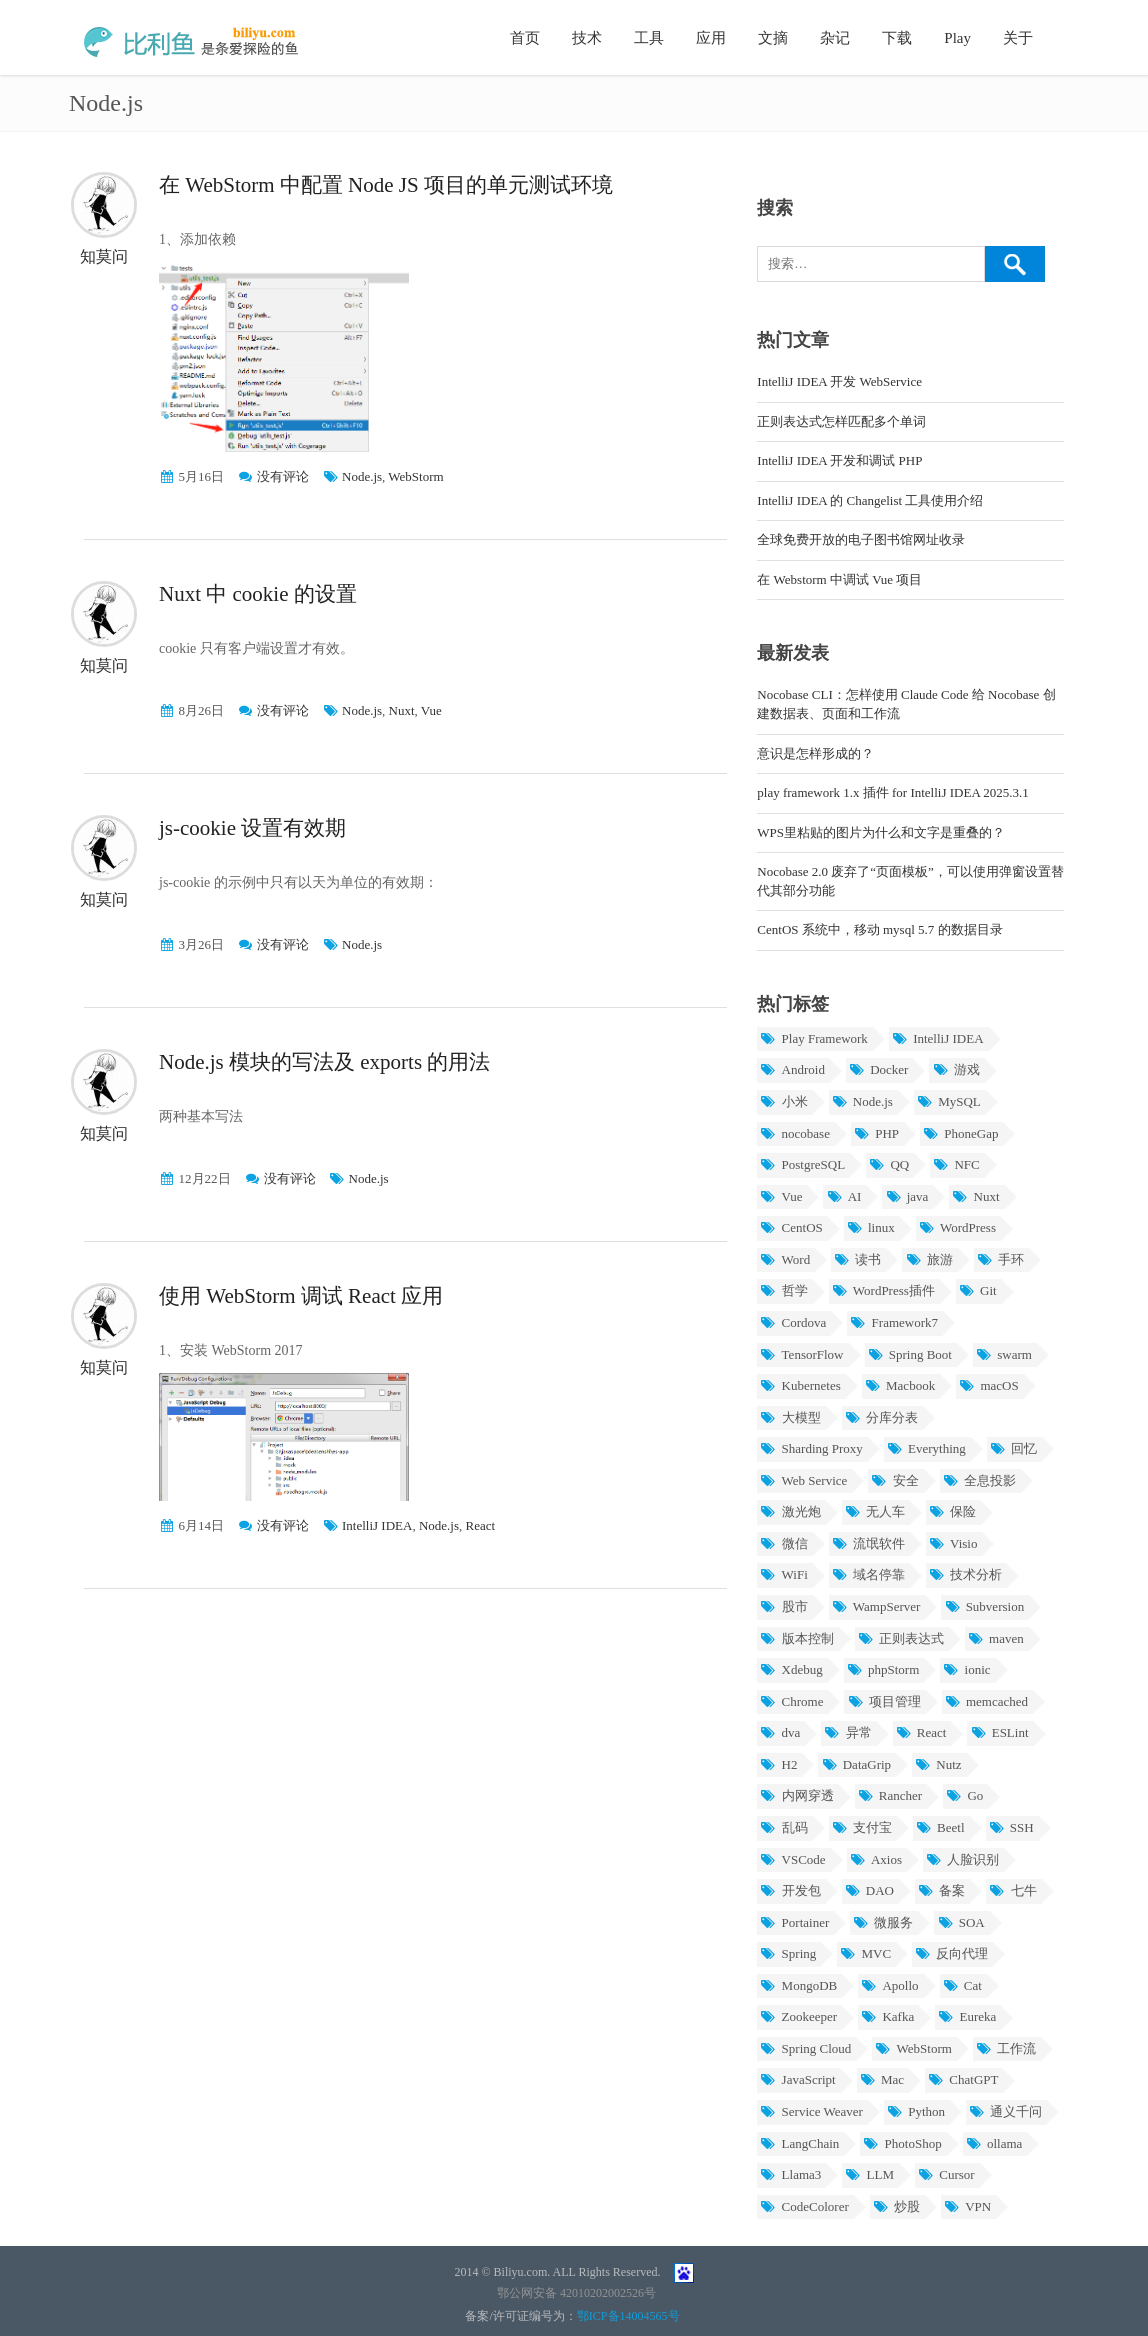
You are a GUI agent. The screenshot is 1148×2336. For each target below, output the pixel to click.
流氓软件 (868, 1543)
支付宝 (862, 1827)
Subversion (984, 1606)
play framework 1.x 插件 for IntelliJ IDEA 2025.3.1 (893, 792)
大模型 (790, 1417)
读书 (857, 1259)
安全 (894, 1480)
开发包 (790, 1890)
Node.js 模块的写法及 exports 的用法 (324, 1062)
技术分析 (965, 1574)
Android (792, 1069)
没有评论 (283, 476)
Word (785, 1259)
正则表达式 (901, 1638)
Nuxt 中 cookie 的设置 (258, 594)
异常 (847, 1732)
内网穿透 (796, 1795)
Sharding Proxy (811, 1448)
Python (916, 2111)
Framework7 (894, 1322)
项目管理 (883, 1701)
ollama (994, 2143)
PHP (876, 1133)
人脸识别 (962, 1859)
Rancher (890, 1795)
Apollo (889, 1985)
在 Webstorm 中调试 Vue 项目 (839, 579)
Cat (962, 1985)
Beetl (940, 1827)
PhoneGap (960, 1133)
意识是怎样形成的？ (815, 753)
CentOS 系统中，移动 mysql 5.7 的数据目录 (879, 929)
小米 (783, 1101)
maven (996, 1638)
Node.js (362, 476)
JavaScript (797, 2079)
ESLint (999, 1732)
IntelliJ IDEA (377, 1525)
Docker (879, 1069)
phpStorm (883, 1669)
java (906, 1196)
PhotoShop (902, 2143)
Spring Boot (910, 1354)
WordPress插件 (883, 1290)
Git (978, 1290)
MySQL (949, 1101)
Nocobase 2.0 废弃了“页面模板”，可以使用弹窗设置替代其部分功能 (910, 881)
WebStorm (415, 476)
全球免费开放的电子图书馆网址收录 (861, 539)
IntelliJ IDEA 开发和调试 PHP (839, 460)
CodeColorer (804, 2206)
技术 (587, 38)
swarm (1004, 1354)
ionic (966, 1669)
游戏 (955, 1069)
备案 (941, 1890)
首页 (525, 38)
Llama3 (790, 2174)
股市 (783, 1606)
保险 (952, 1511)
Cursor (946, 2174)
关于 (1018, 38)
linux (871, 1227)
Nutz (938, 1764)
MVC (865, 1953)
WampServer (876, 1606)
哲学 (783, 1290)
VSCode (792, 1859)
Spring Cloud (805, 2048)
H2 (778, 1764)
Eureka (967, 2016)
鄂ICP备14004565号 (628, 2316)
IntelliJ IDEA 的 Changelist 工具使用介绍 (870, 500)
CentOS (791, 1227)
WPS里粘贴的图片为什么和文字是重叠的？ (881, 832)
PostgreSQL (802, 1164)
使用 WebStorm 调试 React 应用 (301, 1296)
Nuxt (402, 710)
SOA (960, 1922)
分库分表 (881, 1417)
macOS (989, 1385)
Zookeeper (798, 2016)
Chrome (791, 1701)
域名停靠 (868, 1574)
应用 (711, 38)
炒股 (896, 2206)
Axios (876, 1859)
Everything (926, 1448)
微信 (783, 1543)
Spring (788, 1953)
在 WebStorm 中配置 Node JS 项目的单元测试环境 (386, 185)
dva (780, 1732)
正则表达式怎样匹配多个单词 (841, 421)
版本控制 (796, 1638)
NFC (956, 1164)
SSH (1011, 1827)
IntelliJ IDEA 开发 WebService (839, 381)
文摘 (773, 38)
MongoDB (798, 1985)
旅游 (928, 1259)
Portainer (794, 1922)
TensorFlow (801, 1354)
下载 (897, 38)
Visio (953, 1543)
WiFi (783, 1574)
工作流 (1006, 2048)
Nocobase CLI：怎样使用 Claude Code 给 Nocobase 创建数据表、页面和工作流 (906, 704)
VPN (967, 2206)
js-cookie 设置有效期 (252, 828)
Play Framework (814, 1038)
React (481, 1525)
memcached (986, 1701)
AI (843, 1196)
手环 (1000, 1259)
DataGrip (856, 1764)
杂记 (835, 38)
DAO (869, 1890)
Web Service (803, 1480)
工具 (649, 38)
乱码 (783, 1827)
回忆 (1013, 1448)
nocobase (795, 1133)
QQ (889, 1164)
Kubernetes (800, 1385)
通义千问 (1005, 2111)
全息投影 (979, 1480)
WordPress (957, 1227)
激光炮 (790, 1511)
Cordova (793, 1322)
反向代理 (951, 1953)
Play (957, 38)
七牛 (1012, 1890)
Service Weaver (811, 2111)
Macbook (900, 1385)
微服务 (883, 1922)
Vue (431, 710)
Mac (882, 2079)
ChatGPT (963, 2079)
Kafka (887, 2016)
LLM (869, 2174)
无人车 (875, 1511)
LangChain (799, 2143)
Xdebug (791, 1669)
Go (964, 1795)
